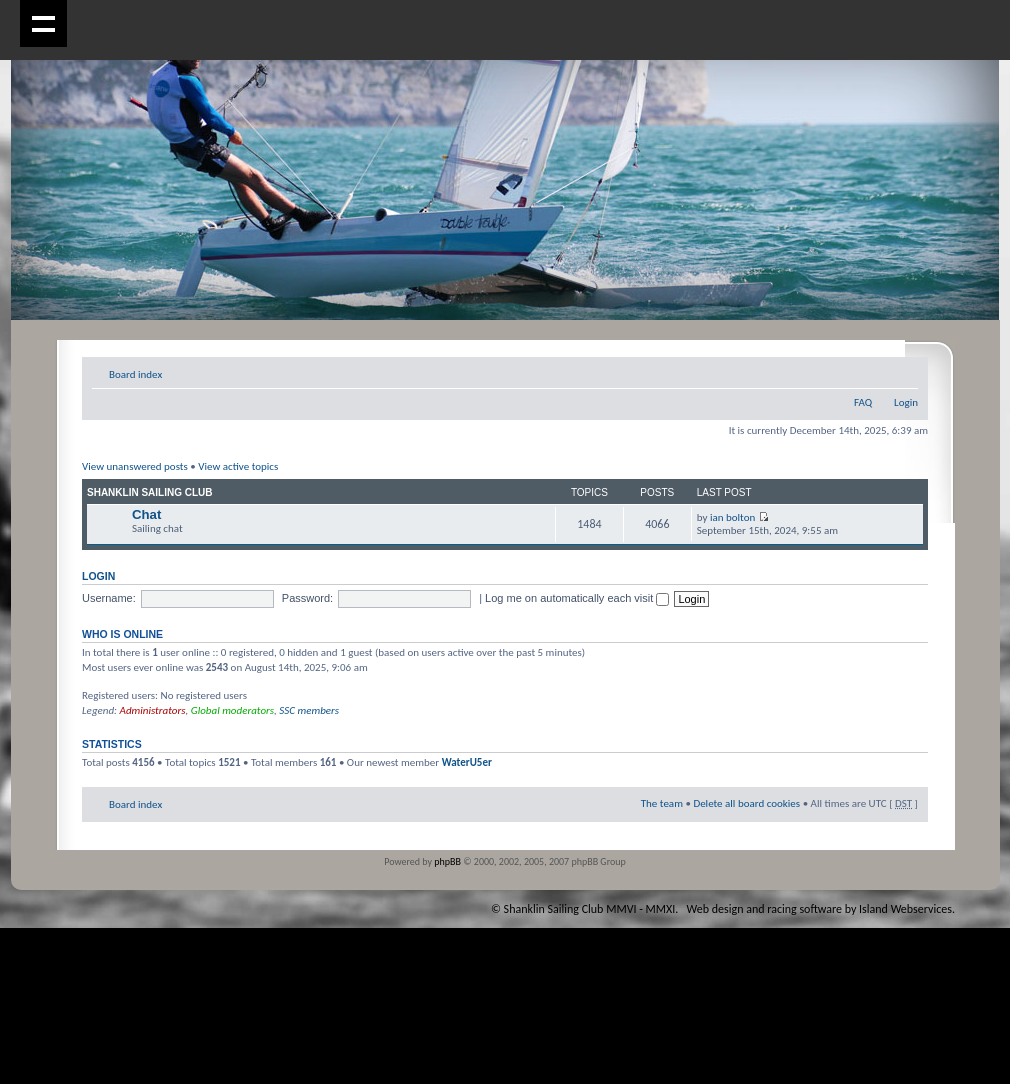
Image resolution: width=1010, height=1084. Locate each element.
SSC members (309, 710)
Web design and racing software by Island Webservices (819, 909)
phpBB (447, 861)
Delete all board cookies (746, 803)
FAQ (863, 402)
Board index (135, 374)
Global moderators (232, 710)
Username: (109, 598)
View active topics (238, 466)
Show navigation (43, 23)
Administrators (153, 710)
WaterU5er (467, 762)
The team (662, 803)
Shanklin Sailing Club (150, 492)
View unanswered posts (135, 466)
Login (906, 402)
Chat (146, 514)
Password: (307, 598)
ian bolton (732, 517)
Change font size (903, 371)
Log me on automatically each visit (577, 598)
